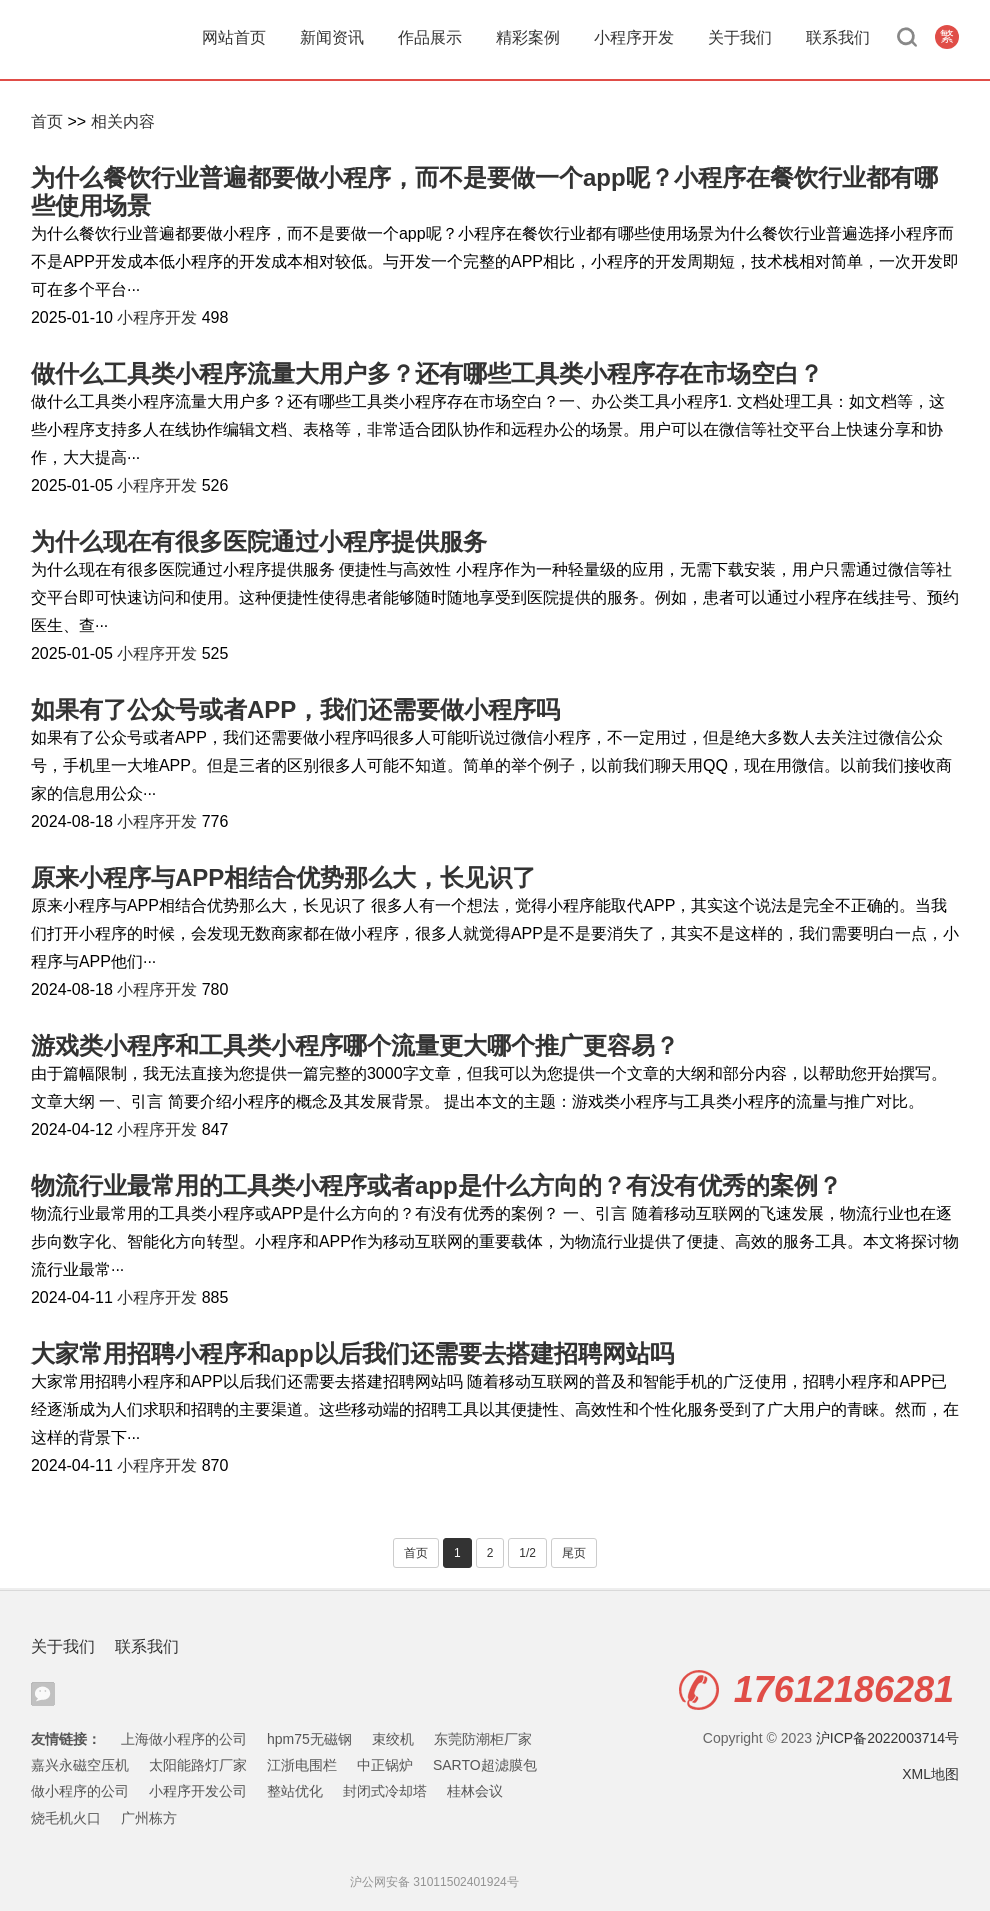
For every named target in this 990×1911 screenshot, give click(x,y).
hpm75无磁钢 (309, 1739)
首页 (47, 121)
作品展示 (430, 37)
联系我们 (838, 37)
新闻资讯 (332, 37)
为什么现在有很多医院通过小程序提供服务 (259, 541)
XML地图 (930, 1774)
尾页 (574, 1553)
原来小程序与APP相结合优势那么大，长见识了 (283, 877)
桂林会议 (475, 1791)
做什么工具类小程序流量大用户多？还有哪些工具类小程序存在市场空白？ (427, 373)
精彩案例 (528, 37)
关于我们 (740, 37)
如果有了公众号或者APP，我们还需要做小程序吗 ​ (299, 709)
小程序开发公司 (198, 1791)
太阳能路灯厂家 (198, 1765)
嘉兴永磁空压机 (80, 1765)
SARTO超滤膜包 (485, 1765)
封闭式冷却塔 (385, 1791)
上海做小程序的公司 (184, 1739)
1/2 (527, 1553)
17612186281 (816, 1690)
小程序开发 (634, 37)
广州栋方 (149, 1818)
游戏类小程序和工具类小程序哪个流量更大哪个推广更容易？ (355, 1045)
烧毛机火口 (66, 1818)
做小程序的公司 (80, 1791)
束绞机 (393, 1739)
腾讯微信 (43, 1694)
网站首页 (234, 37)
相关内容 (123, 121)
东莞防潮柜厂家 (483, 1739)
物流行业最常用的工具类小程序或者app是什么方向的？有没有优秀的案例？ (436, 1185)
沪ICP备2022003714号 (887, 1738)
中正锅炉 (385, 1765)
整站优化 (295, 1791)
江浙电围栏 (302, 1765)
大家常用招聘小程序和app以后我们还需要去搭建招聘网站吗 (352, 1353)
